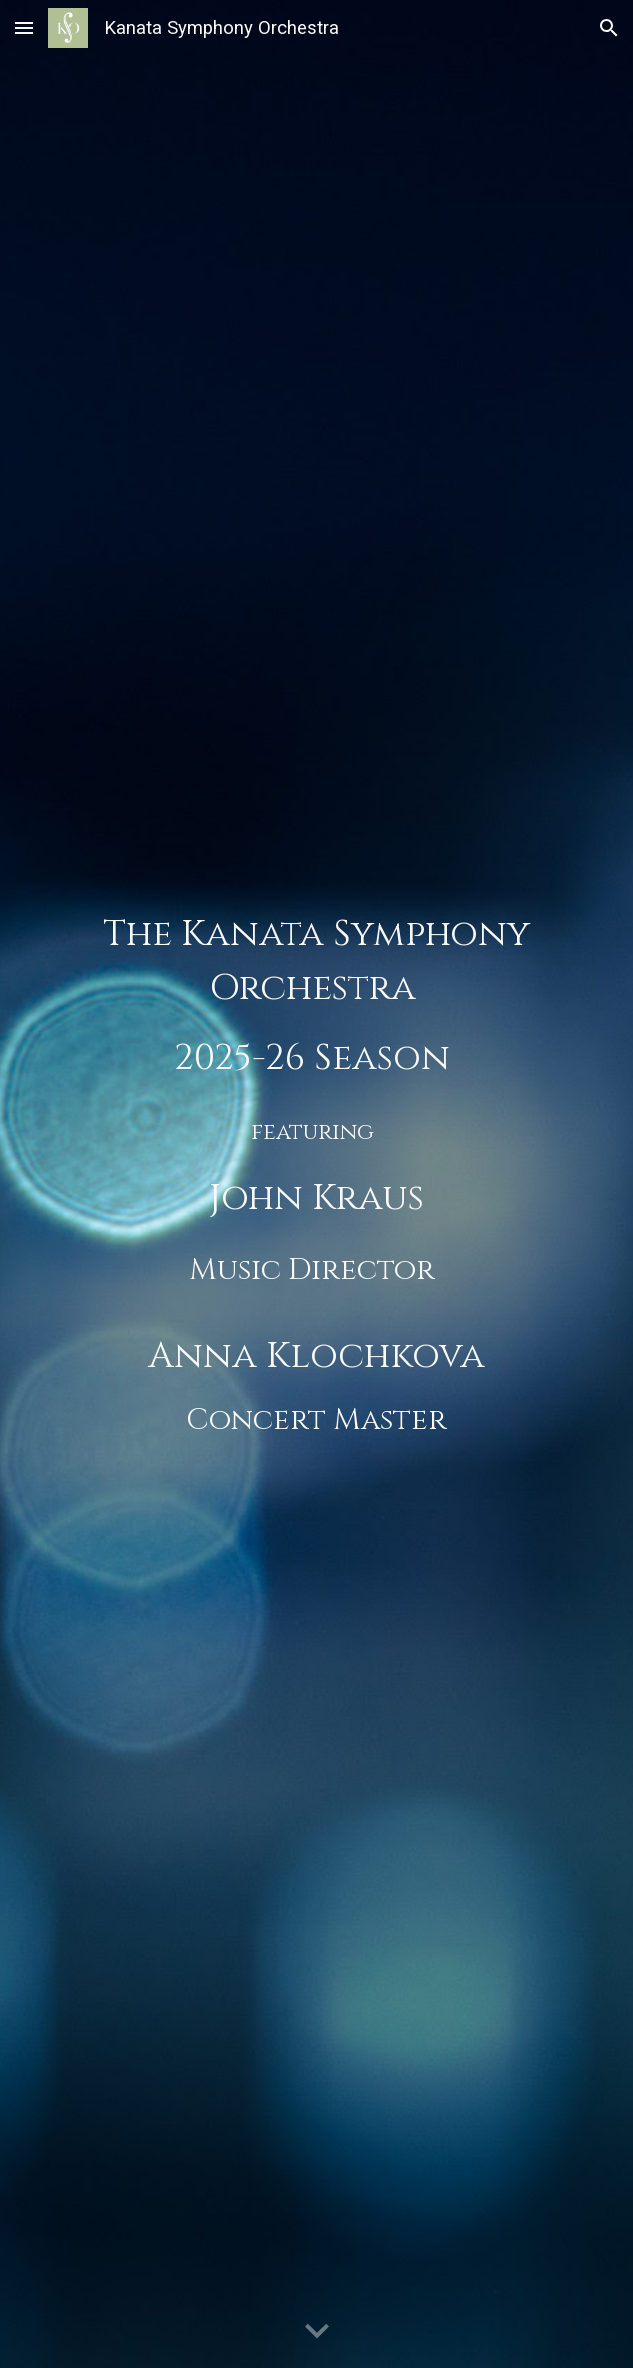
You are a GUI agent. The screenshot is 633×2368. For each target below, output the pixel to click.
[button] (24, 27)
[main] (317, 1184)
